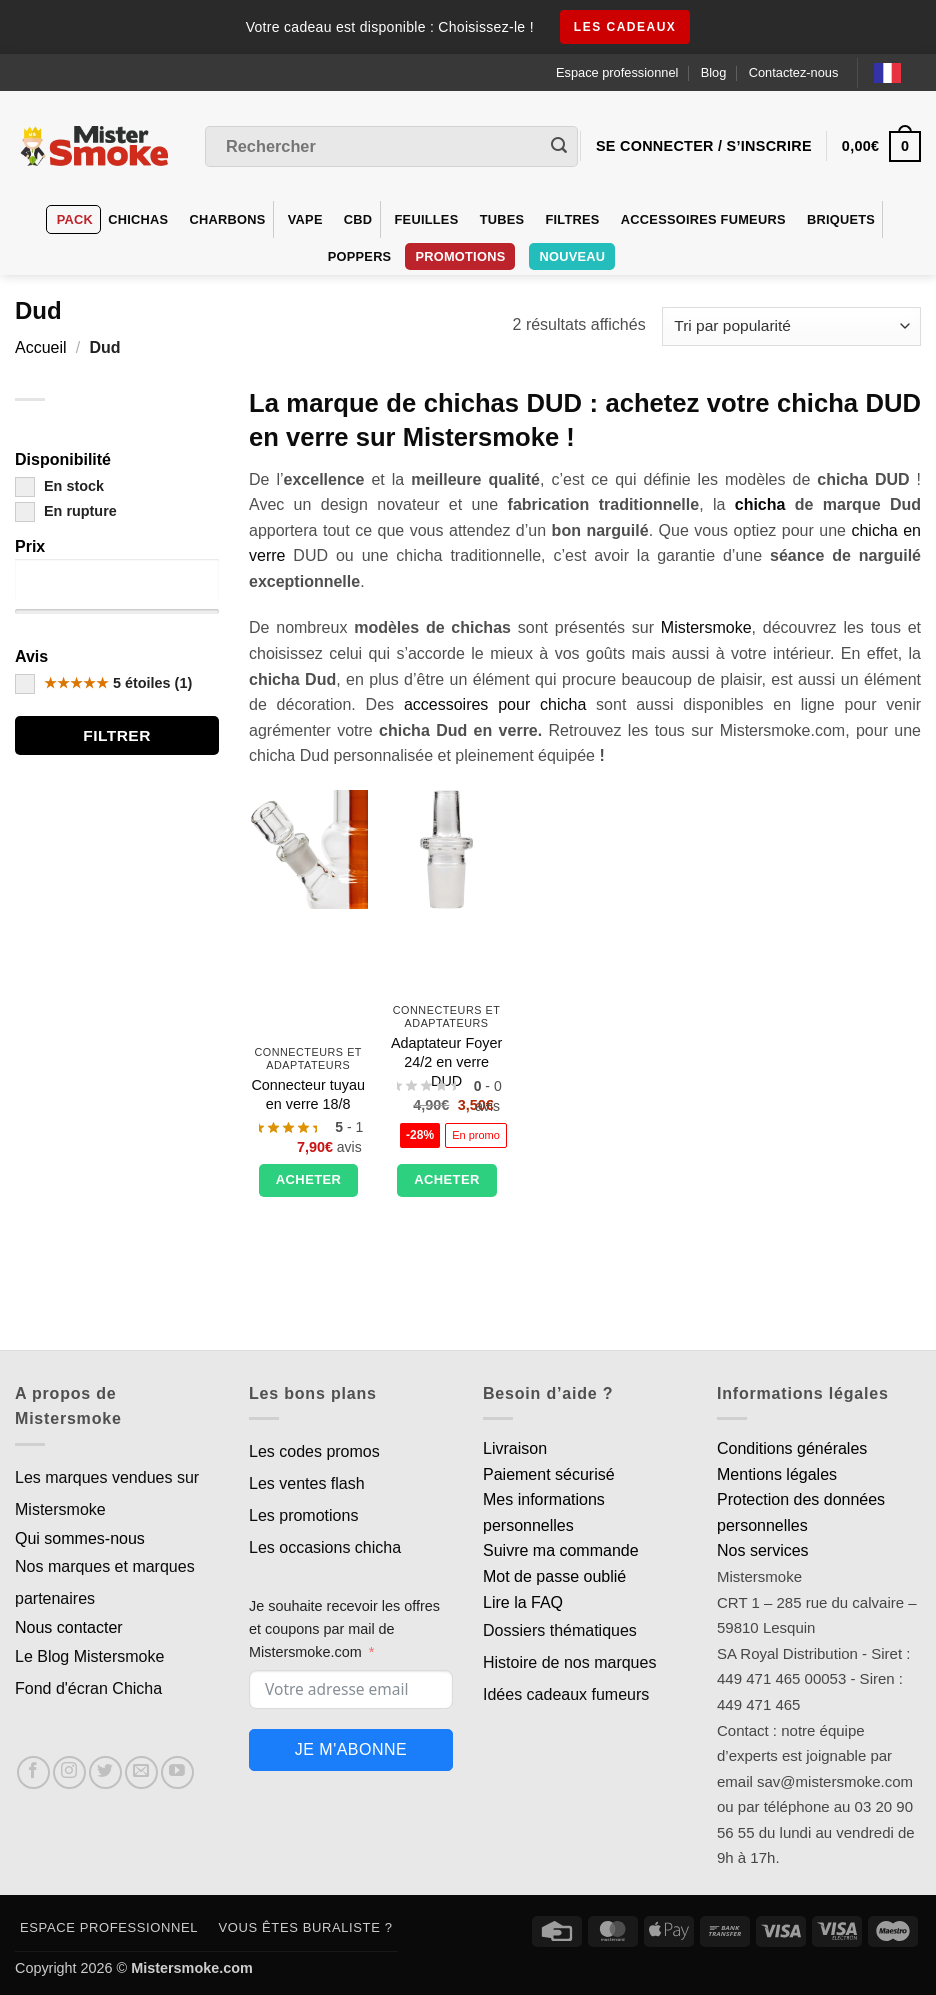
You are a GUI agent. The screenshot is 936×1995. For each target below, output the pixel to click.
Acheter (309, 1179)
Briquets (841, 219)
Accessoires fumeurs (703, 219)
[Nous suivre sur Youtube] (177, 1772)
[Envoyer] (559, 147)
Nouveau (572, 256)
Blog (714, 72)
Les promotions (303, 1515)
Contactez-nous (794, 72)
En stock (59, 486)
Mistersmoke (706, 627)
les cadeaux (625, 27)
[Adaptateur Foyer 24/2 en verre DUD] (446, 849)
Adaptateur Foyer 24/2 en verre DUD (446, 1061)
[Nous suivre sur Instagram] (69, 1772)
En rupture (66, 511)
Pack (75, 219)
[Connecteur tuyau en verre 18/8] (308, 849)
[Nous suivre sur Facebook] (33, 1772)
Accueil (41, 347)
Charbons (228, 219)
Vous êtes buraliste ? (306, 1927)
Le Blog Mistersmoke (89, 1656)
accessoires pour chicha (495, 704)
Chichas (138, 219)
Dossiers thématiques (560, 1630)
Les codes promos (314, 1451)
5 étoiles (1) (103, 683)
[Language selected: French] (897, 72)
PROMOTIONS (460, 256)
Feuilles (427, 219)
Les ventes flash (307, 1483)
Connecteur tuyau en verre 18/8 (308, 1094)
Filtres (572, 219)
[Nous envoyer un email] (141, 1772)
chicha (760, 504)
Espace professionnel (617, 72)
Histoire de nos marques (569, 1662)
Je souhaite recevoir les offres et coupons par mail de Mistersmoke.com (344, 1629)
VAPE (305, 219)
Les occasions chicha (325, 1547)
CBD (358, 219)
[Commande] (791, 326)
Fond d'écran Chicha (88, 1688)
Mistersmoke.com (192, 1968)
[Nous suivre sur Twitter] (105, 1772)
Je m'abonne (351, 1749)
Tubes (502, 219)
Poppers (360, 256)
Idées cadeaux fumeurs (566, 1694)
